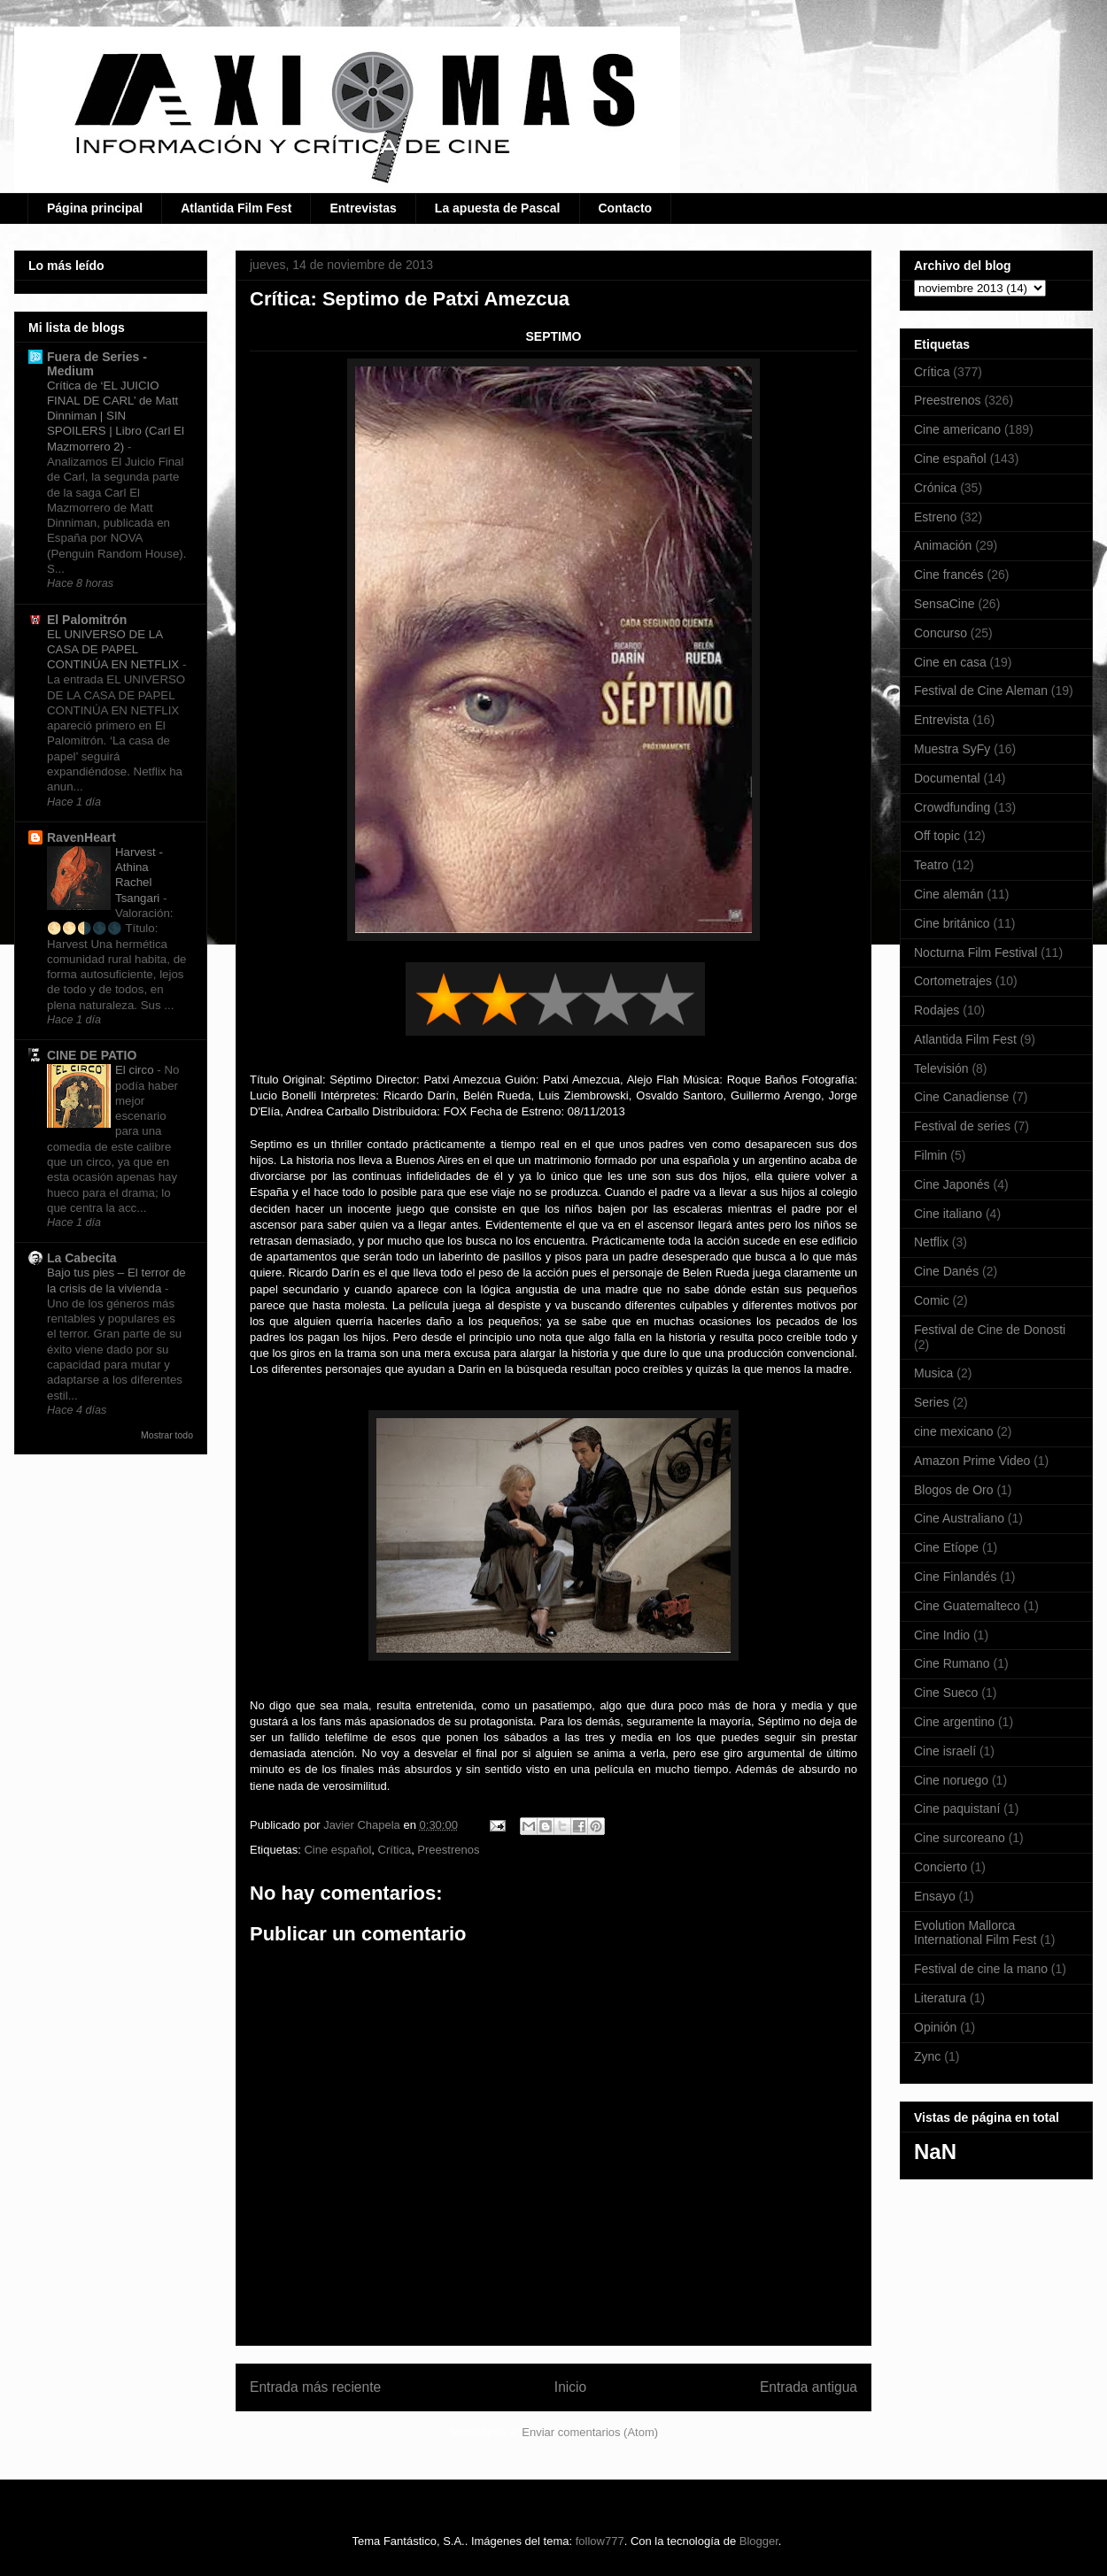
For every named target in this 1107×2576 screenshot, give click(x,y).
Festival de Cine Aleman (981, 690)
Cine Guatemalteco (967, 1606)
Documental (947, 778)
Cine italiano (948, 1214)
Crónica (935, 488)
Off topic (937, 836)
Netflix (931, 1242)
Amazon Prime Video (972, 1461)
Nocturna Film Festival (975, 952)
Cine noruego (951, 1780)
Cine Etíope (946, 1547)
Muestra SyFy (952, 749)
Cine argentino (954, 1722)
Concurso (940, 633)
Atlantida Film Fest (236, 208)
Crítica (395, 1849)
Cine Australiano (959, 1518)
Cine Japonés (952, 1184)
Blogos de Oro (954, 1490)
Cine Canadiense (961, 1097)
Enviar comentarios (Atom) (590, 2432)
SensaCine (944, 604)
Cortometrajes (953, 981)
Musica (933, 1373)
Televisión (941, 1068)
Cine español (337, 1849)
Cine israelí (945, 1751)
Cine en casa (950, 662)
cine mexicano (954, 1431)
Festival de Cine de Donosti (989, 1330)
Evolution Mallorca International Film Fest (975, 1932)
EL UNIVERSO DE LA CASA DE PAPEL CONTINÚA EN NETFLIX (114, 650)
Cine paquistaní (957, 1808)
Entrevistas (362, 208)
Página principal (95, 208)
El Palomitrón (87, 620)
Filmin (930, 1155)
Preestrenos (448, 1849)
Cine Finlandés (955, 1577)
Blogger (758, 2541)
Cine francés (949, 574)
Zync (927, 2056)
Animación (943, 545)
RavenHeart (81, 837)
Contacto (626, 208)
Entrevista (941, 720)
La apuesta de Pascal (498, 208)
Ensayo (935, 1896)
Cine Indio (942, 1635)
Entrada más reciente (315, 2387)
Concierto (940, 1867)
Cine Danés (946, 1271)
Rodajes (936, 1010)
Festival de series (962, 1126)
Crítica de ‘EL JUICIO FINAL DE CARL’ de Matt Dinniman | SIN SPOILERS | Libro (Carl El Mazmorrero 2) (115, 416)
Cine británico (952, 923)
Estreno (935, 517)
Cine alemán (949, 894)
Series (931, 1402)
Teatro (931, 865)
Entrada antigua (808, 2387)
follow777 (600, 2541)
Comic (931, 1300)
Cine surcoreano (959, 1838)
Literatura (940, 1998)
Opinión (935, 2027)
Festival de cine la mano (981, 1969)
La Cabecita (82, 1258)
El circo (136, 1069)
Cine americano (957, 429)
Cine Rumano (952, 1663)
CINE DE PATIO (91, 1055)
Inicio (570, 2387)
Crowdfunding (952, 807)
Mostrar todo (167, 1435)
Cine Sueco (946, 1692)
